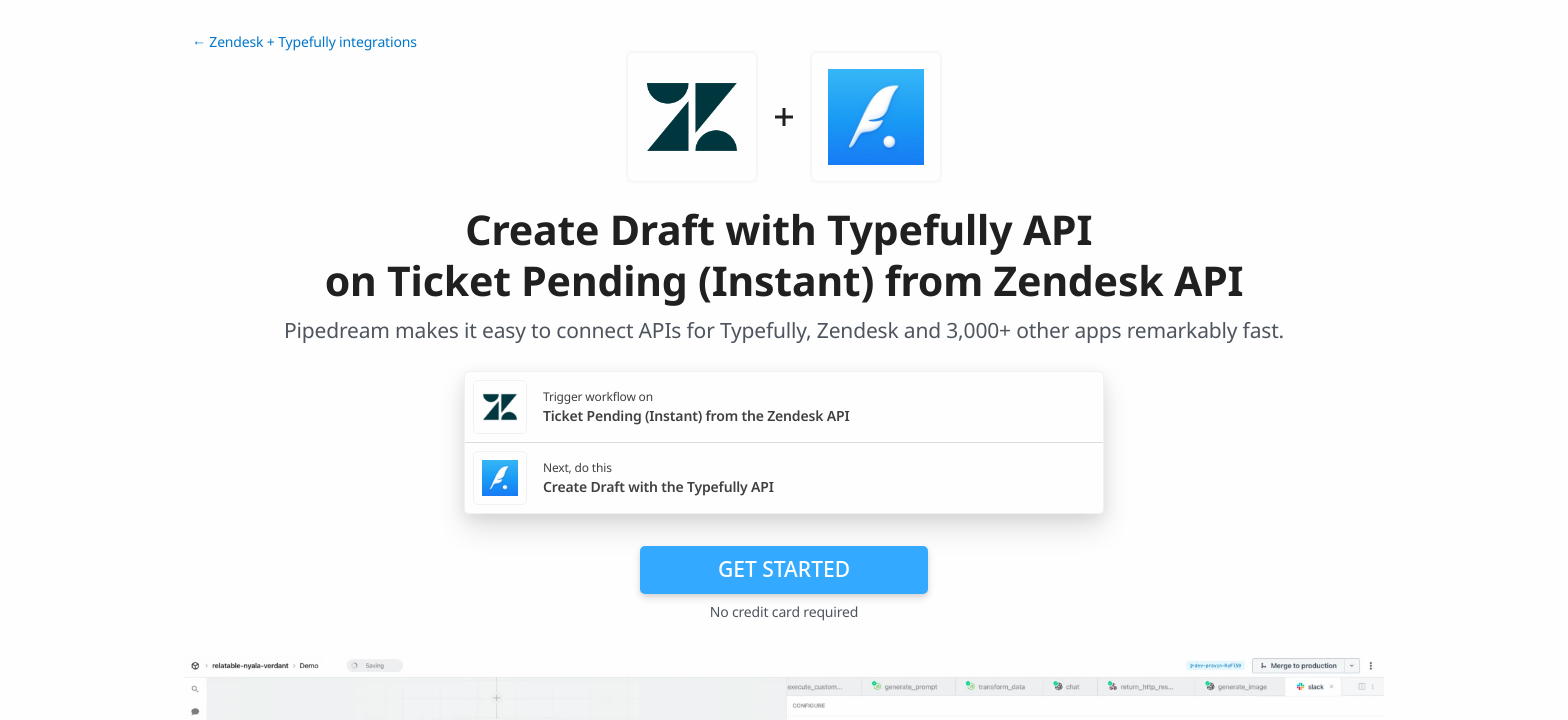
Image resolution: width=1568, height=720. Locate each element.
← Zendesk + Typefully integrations (304, 42)
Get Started (784, 569)
